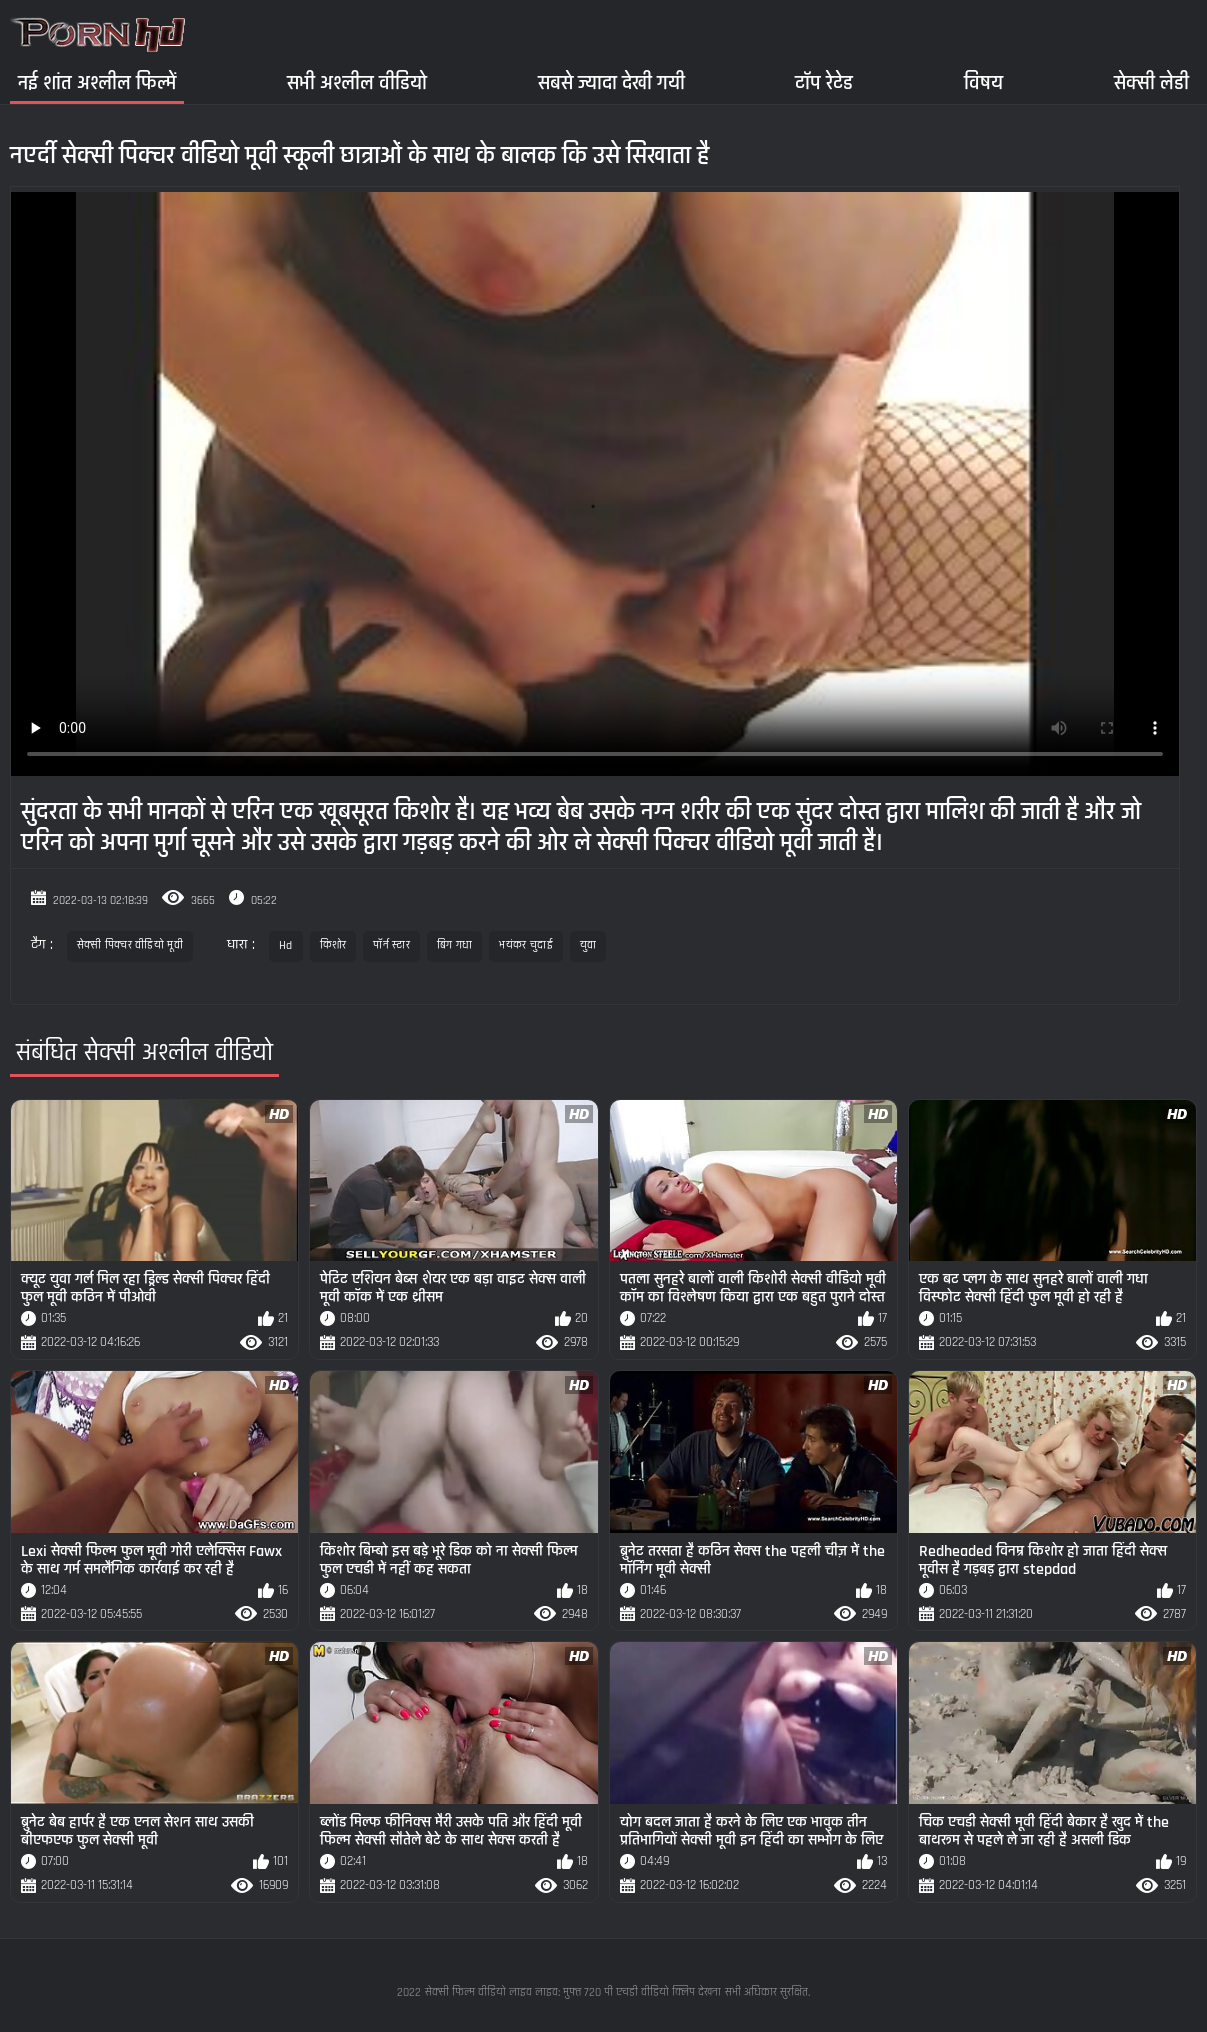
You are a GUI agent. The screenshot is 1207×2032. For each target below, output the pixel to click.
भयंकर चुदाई (525, 945)
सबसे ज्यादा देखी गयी (611, 82)
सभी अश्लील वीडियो (357, 82)
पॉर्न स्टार (391, 945)
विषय (983, 82)
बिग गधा (455, 945)
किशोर (333, 945)
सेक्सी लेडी (1151, 82)
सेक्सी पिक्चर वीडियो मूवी (130, 945)
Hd (286, 945)
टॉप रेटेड (824, 82)
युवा (588, 945)
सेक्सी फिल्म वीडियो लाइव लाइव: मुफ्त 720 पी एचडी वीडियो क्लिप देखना (573, 1992)
